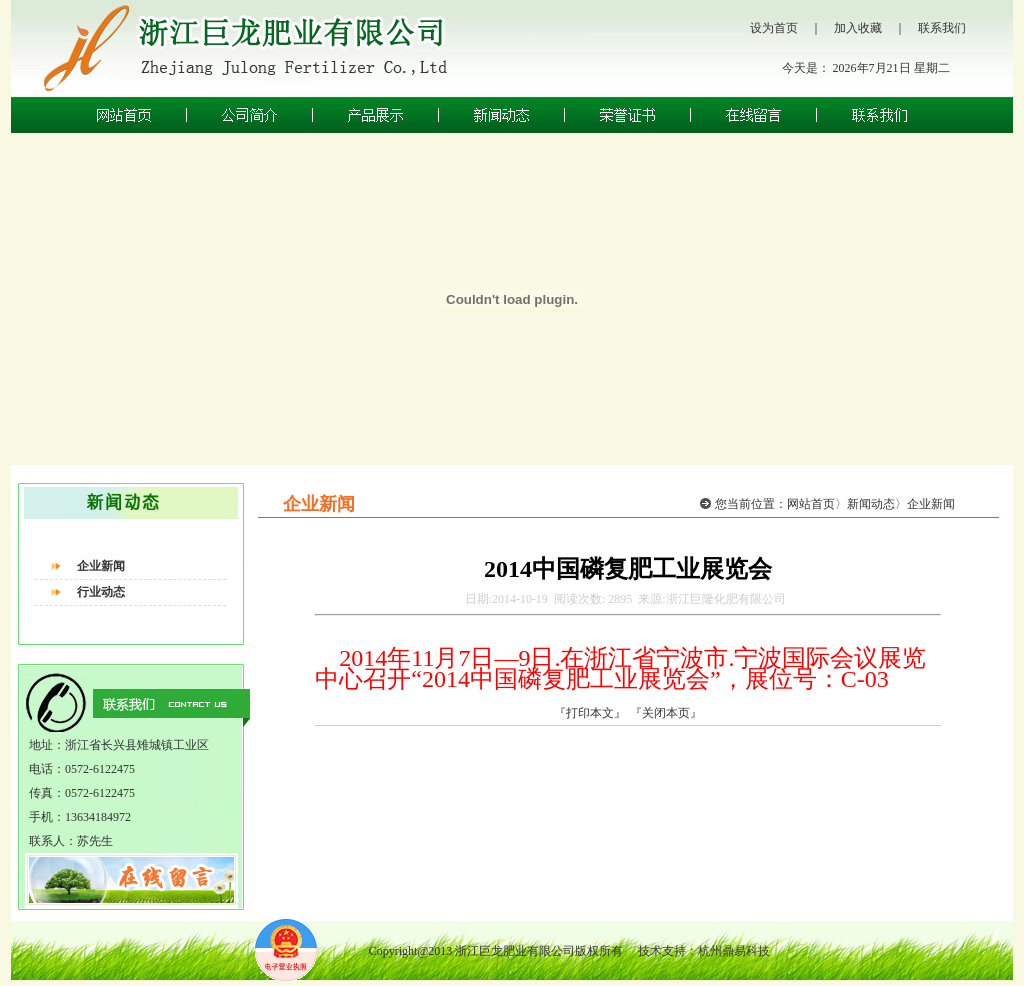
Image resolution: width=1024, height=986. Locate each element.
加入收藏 (858, 28)
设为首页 (774, 28)
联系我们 (942, 28)
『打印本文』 (590, 713)
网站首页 (811, 504)
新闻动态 (871, 504)
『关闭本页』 (666, 713)
